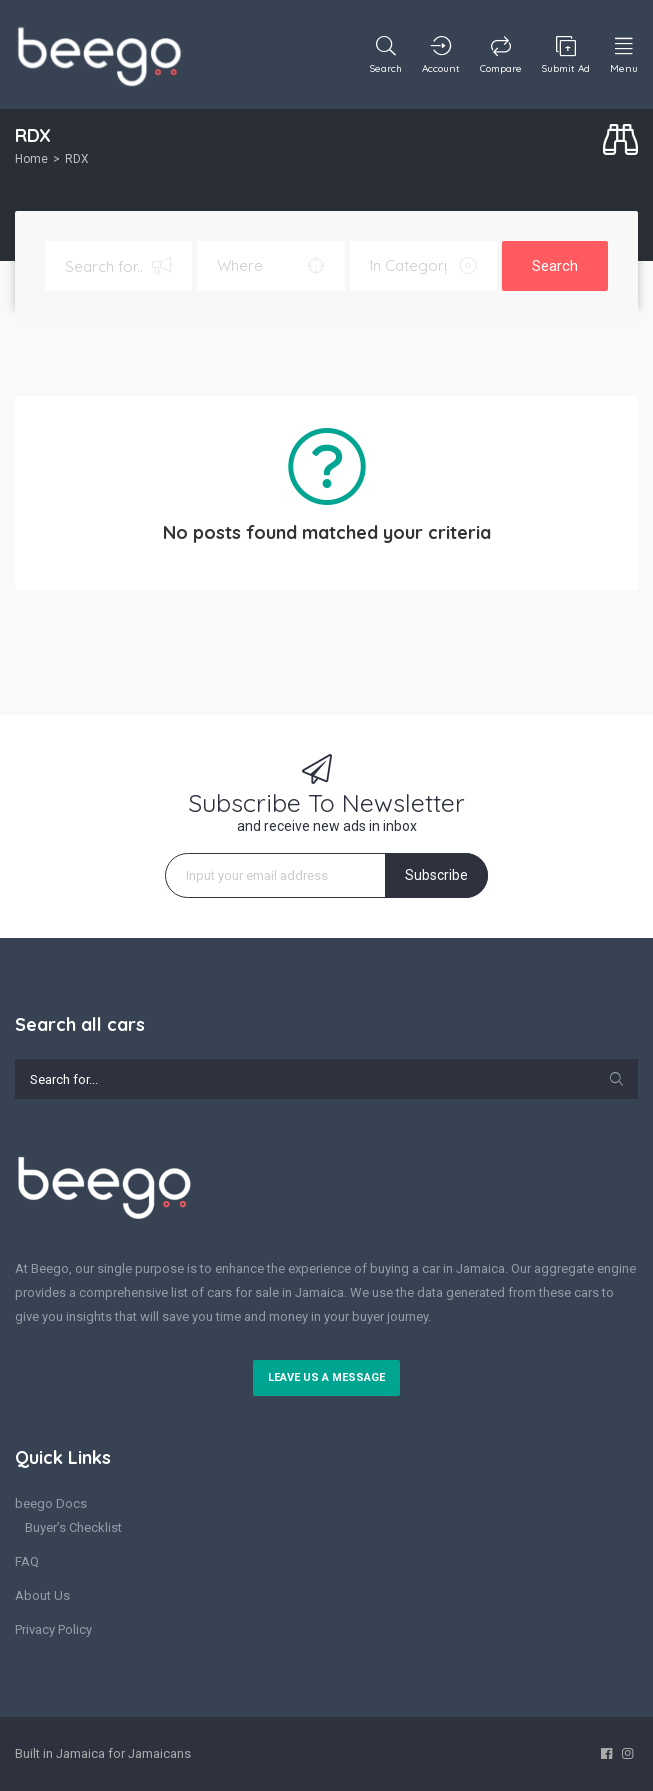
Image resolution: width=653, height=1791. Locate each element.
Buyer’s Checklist (73, 1527)
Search (555, 266)
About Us (42, 1595)
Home (31, 159)
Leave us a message (326, 1377)
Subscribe (436, 875)
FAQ (27, 1561)
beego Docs (51, 1503)
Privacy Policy (53, 1629)
